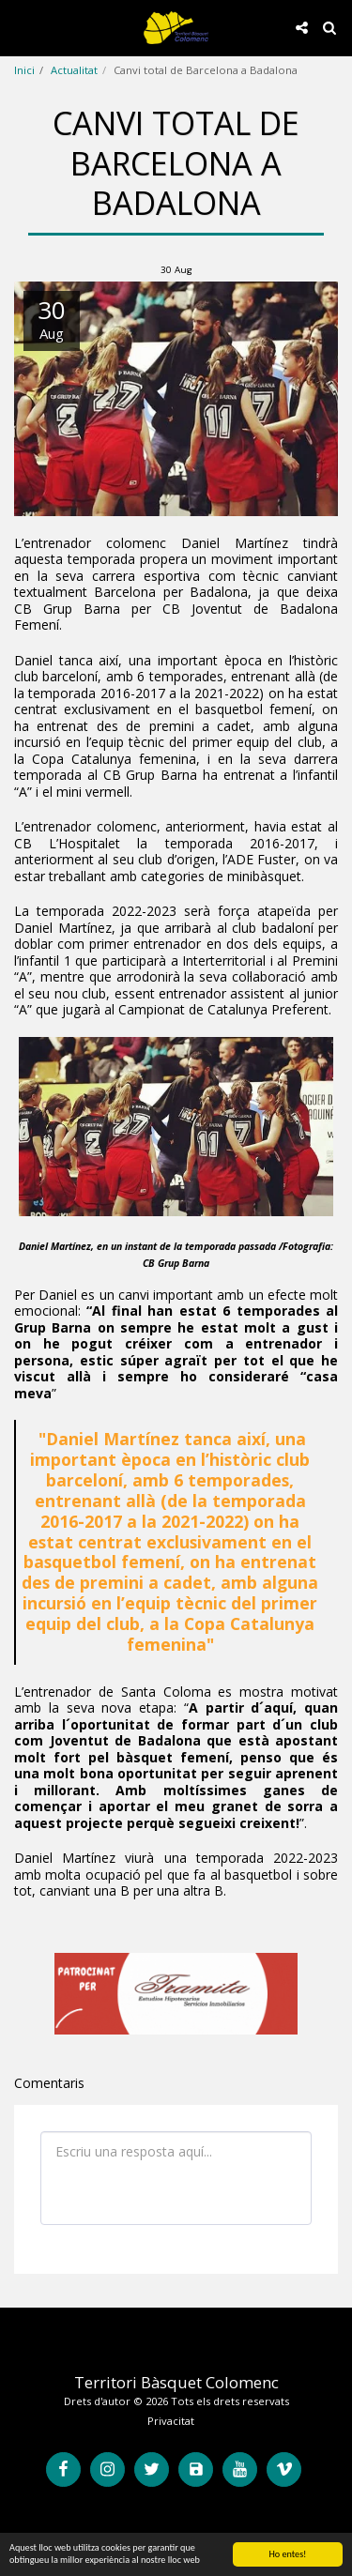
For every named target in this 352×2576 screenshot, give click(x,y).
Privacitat (170, 2421)
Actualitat (74, 70)
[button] (21, 27)
